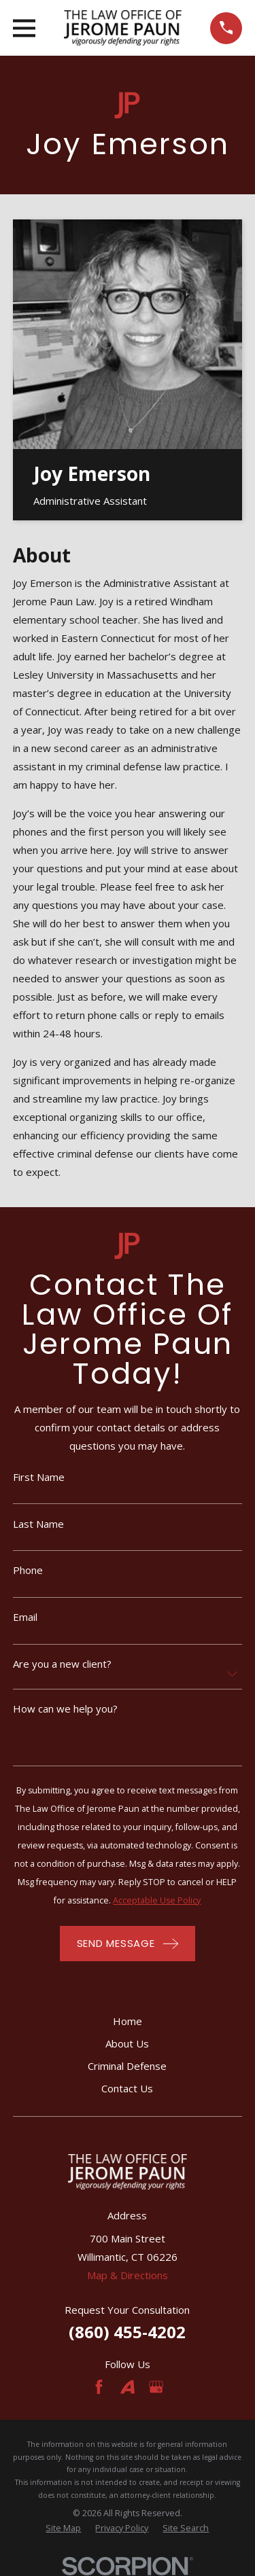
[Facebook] (99, 2387)
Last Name (38, 1524)
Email (25, 1617)
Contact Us (127, 2088)
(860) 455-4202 (127, 2332)
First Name (39, 1477)
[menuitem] (63, 2529)
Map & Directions (127, 2275)
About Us (127, 2043)
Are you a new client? (62, 1664)
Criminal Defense (127, 2066)
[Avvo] (127, 2387)
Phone (28, 1570)
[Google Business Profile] (156, 2387)
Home (127, 2021)
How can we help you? (65, 1709)
